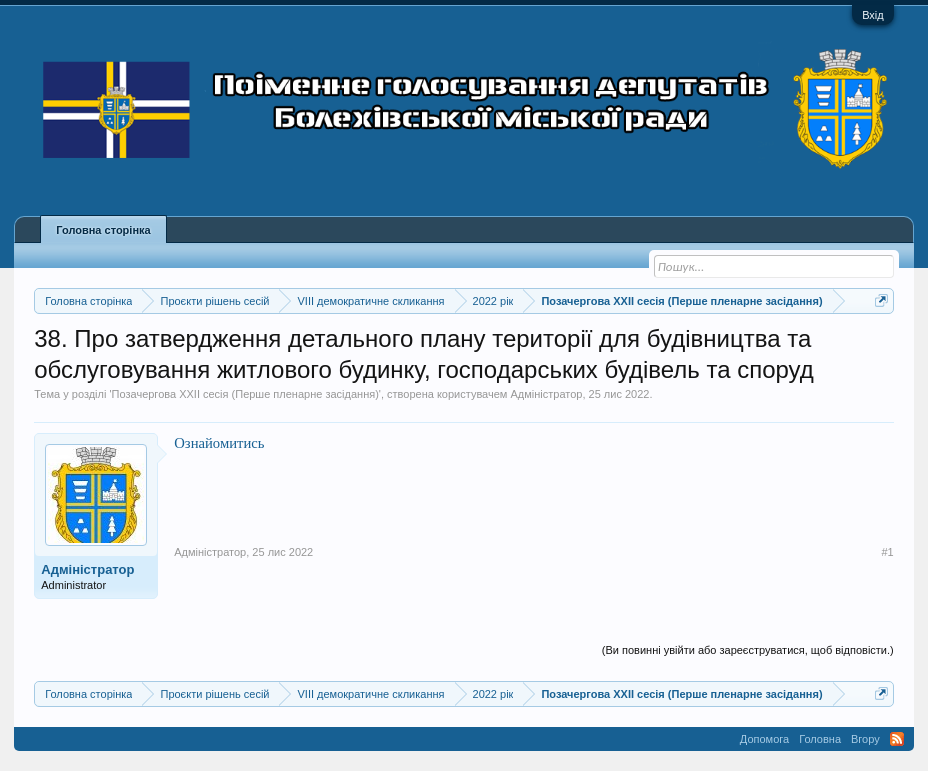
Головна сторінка (103, 230)
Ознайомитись (219, 443)
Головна (820, 739)
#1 (887, 552)
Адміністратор (546, 394)
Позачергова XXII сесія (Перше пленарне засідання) (245, 394)
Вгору (865, 739)
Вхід (873, 15)
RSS (897, 739)
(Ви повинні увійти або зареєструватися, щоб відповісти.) (748, 650)
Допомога (764, 739)
